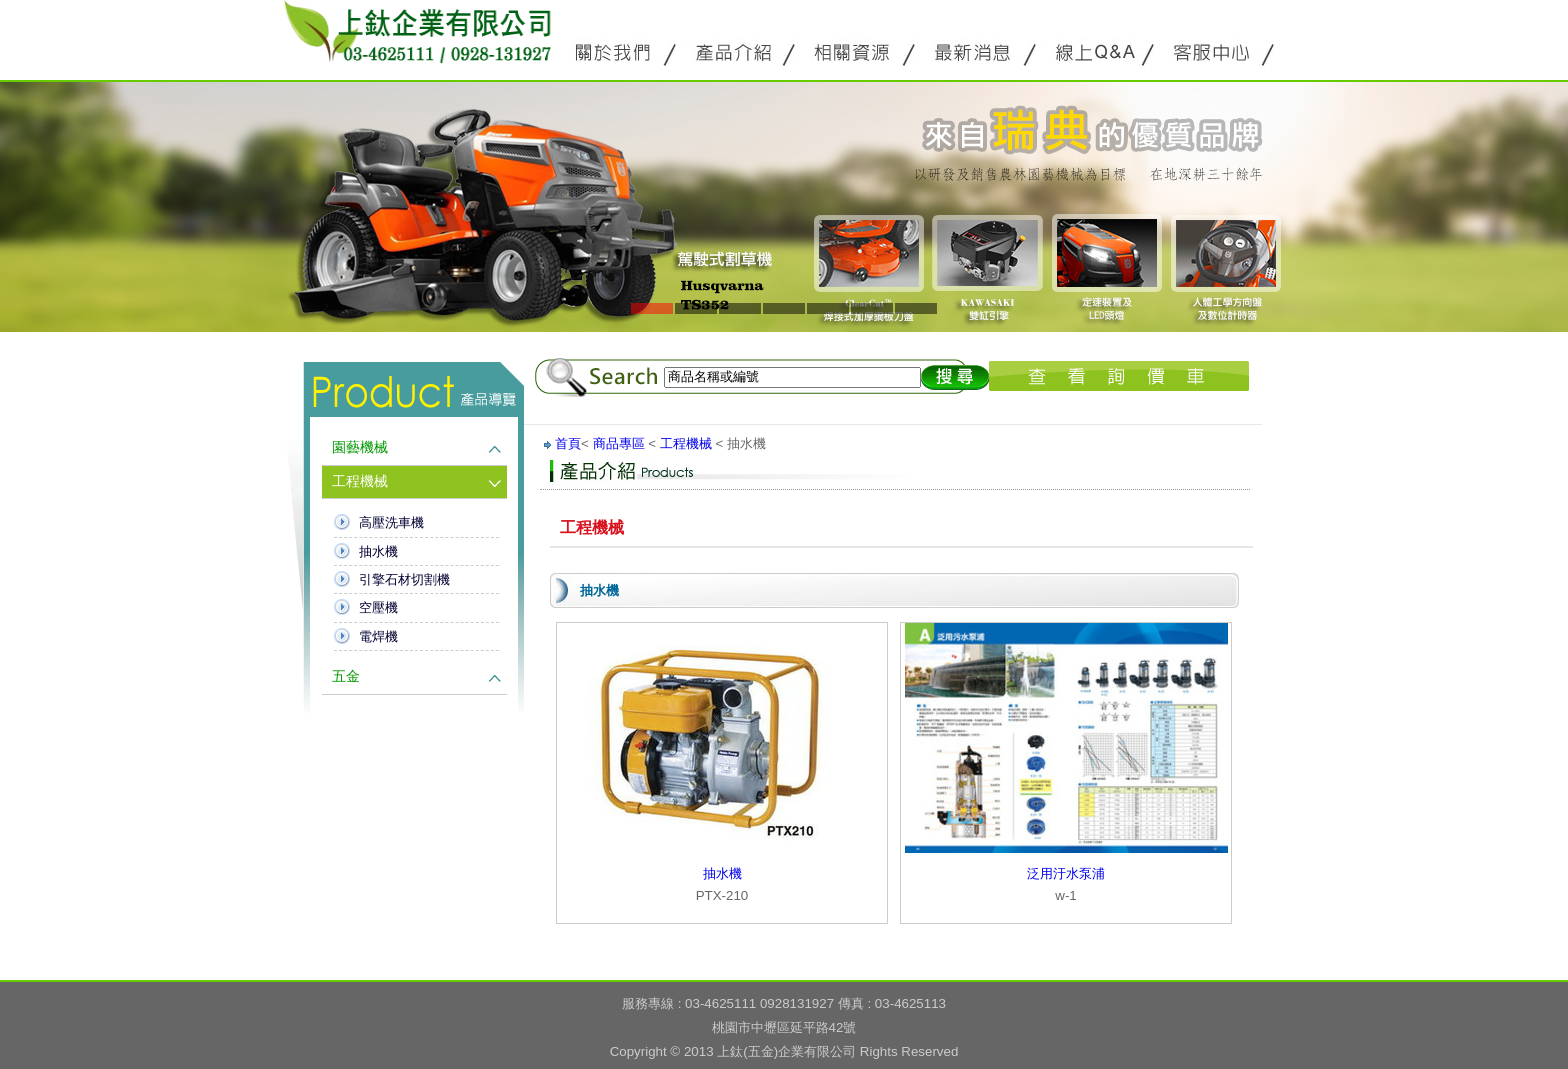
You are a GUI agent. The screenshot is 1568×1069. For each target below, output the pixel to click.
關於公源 (614, 51)
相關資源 (854, 51)
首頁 (568, 443)
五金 (346, 676)
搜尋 (955, 377)
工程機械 (360, 481)
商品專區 (619, 443)
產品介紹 (734, 51)
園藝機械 (360, 447)
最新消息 (974, 51)
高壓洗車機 (391, 522)
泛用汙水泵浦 (1066, 873)
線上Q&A (1094, 51)
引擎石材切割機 (404, 579)
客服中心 (1214, 51)
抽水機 (378, 551)
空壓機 (378, 607)
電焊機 (378, 636)
